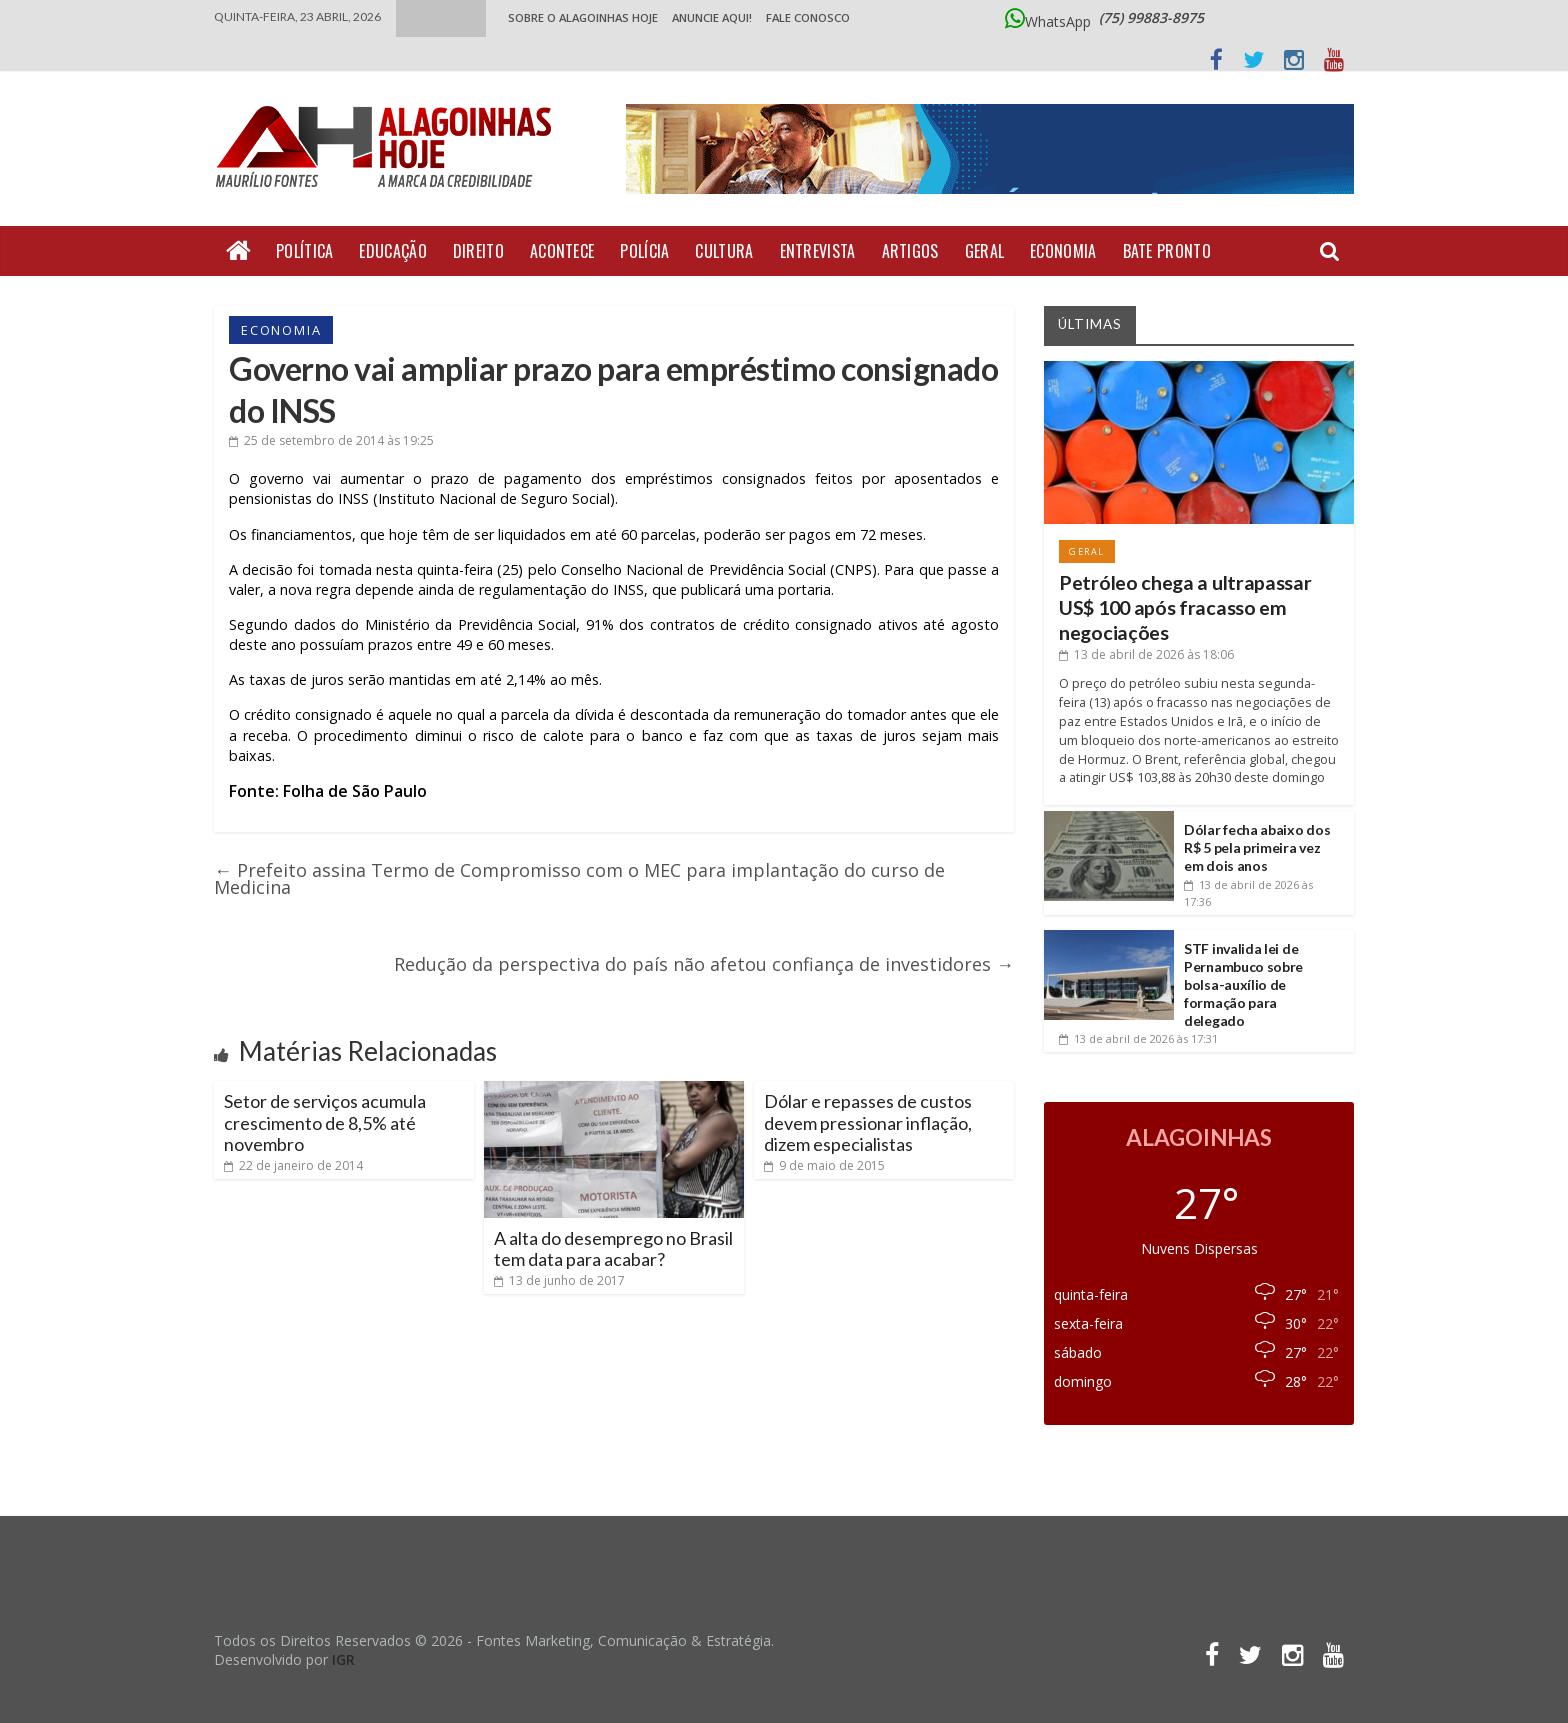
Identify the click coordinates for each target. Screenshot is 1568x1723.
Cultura (724, 251)
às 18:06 (1146, 654)
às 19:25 (331, 440)
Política (304, 251)
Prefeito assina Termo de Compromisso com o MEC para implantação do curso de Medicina (579, 878)
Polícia (644, 251)
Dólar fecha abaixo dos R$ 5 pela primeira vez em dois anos (1257, 847)
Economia (1063, 251)
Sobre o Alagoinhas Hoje (583, 17)
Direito (478, 251)
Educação (392, 251)
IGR (343, 1659)
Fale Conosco (808, 17)
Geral (985, 251)
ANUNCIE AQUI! (712, 17)
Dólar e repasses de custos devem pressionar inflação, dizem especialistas (868, 1122)
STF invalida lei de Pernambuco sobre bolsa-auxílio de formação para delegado (1243, 985)
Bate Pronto (1167, 251)
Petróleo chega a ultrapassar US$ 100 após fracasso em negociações (1185, 608)
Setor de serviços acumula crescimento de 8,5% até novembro (325, 1122)
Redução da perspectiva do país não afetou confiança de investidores (704, 964)
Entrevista (818, 251)
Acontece (562, 251)
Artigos (910, 251)
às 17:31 (1138, 1038)
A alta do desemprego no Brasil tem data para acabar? (613, 1249)
